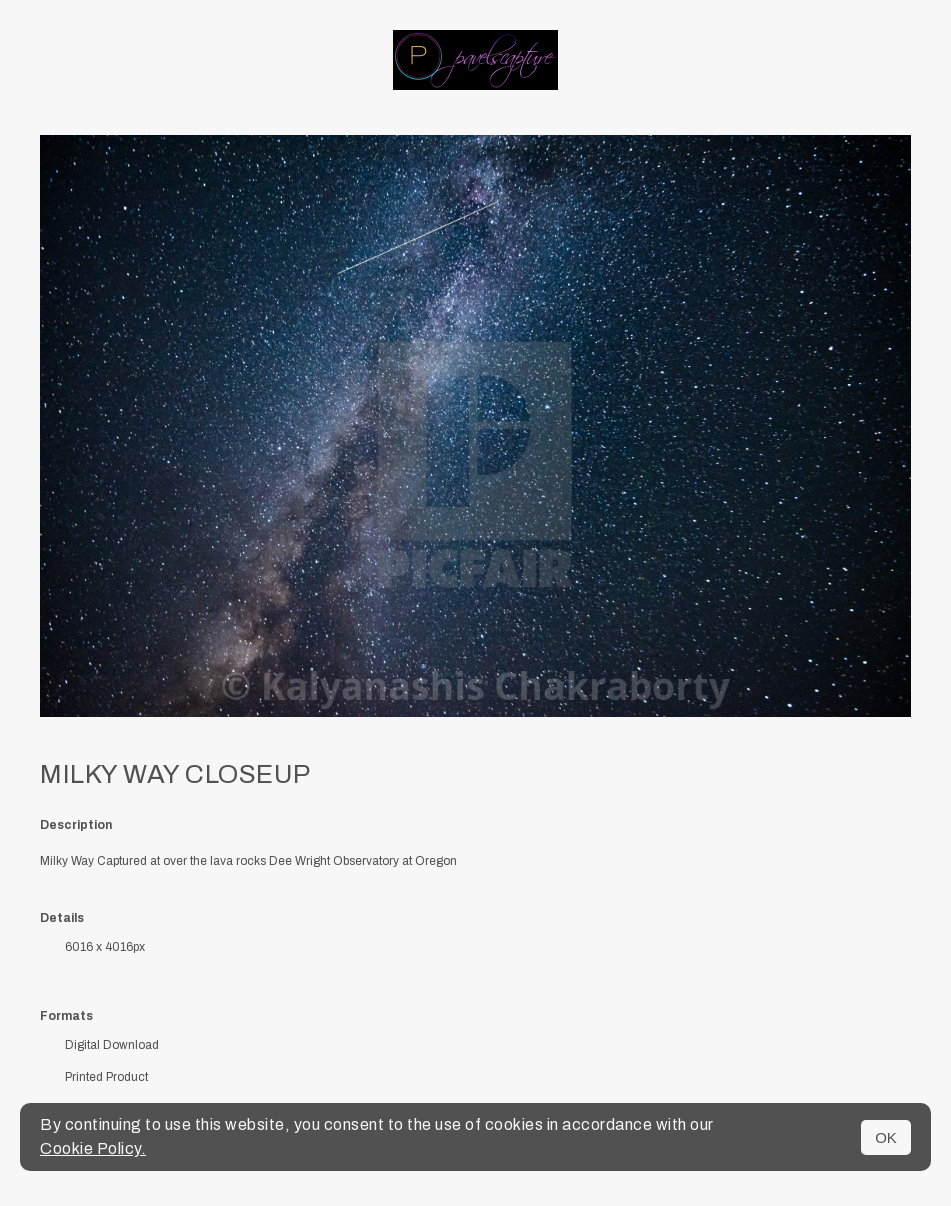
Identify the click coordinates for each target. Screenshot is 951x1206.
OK (886, 1137)
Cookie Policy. (93, 1148)
